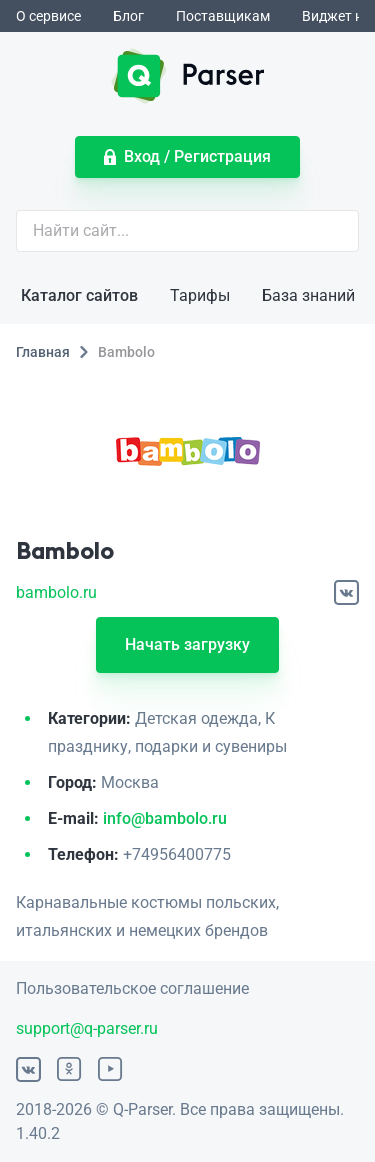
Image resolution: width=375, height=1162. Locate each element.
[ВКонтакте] (346, 592)
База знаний (308, 295)
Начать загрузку (187, 644)
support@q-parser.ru (87, 1028)
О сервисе (48, 16)
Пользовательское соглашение (132, 988)
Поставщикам (223, 16)
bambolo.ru (56, 592)
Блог (128, 16)
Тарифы (200, 295)
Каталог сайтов (79, 295)
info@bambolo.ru (165, 818)
